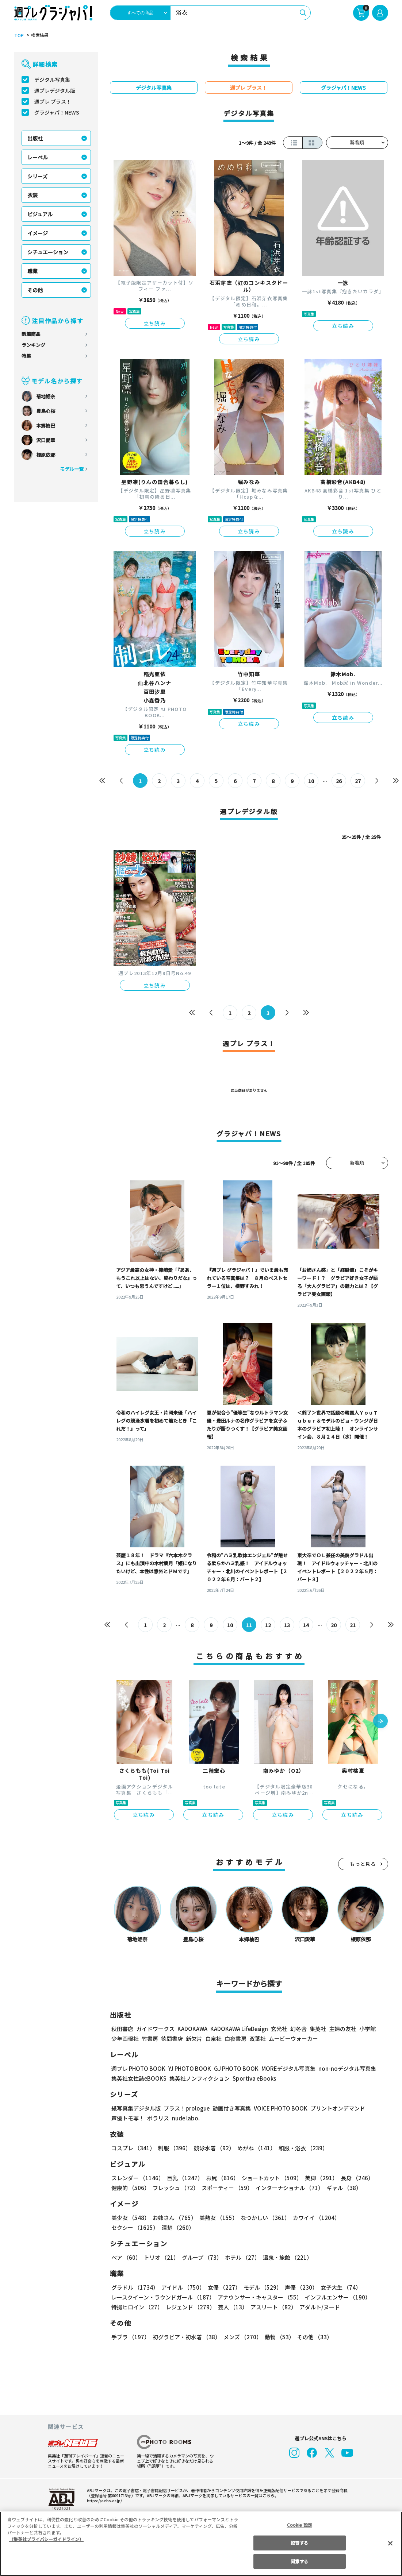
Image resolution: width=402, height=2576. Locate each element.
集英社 (317, 2028)
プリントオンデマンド (334, 2108)
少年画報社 (125, 2038)
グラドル (134, 2287)
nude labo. (185, 2118)
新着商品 (31, 333)
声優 (298, 2287)
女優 (222, 2287)
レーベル (37, 157)
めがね (254, 2148)
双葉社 (257, 2038)
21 (352, 1625)
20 (333, 1625)
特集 (26, 355)
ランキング (33, 344)
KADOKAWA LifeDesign (238, 2028)
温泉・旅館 (285, 2257)
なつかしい (263, 2217)
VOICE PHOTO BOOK (278, 2108)
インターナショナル (288, 2188)
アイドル (181, 2287)
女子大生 (337, 2287)
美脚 (318, 2178)
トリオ (160, 2257)
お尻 (220, 2178)
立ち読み (154, 323)
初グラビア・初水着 (185, 2337)
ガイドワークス (155, 2028)
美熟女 (217, 2217)
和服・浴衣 (300, 2148)
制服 (173, 2148)
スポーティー (225, 2188)
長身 (353, 2178)
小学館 (366, 2028)
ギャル (342, 2188)
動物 (277, 2337)
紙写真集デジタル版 (136, 2108)
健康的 (130, 2188)
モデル (260, 2287)
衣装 (32, 195)
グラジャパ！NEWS (56, 112)
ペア (126, 2257)
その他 (35, 290)
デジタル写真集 (52, 79)
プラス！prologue (185, 2108)
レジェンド (189, 2307)
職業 (32, 271)
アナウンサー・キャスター (259, 2297)
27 (358, 781)
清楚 (127, 2227)
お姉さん (173, 2217)
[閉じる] (390, 2544)
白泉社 (213, 2038)
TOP (18, 35)
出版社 (35, 138)
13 (287, 1625)
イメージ (37, 233)
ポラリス (158, 2118)
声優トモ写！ (127, 2118)
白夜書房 (235, 2038)
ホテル (241, 2257)
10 (311, 781)
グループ (201, 2257)
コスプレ (132, 2148)
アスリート (272, 2307)
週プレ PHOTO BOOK (137, 2068)
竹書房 (150, 2038)
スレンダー (137, 2178)
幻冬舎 (297, 2028)
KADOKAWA (192, 2028)
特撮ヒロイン (136, 2307)
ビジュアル (40, 214)
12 (268, 1625)
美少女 (130, 2217)
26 (339, 781)
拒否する (299, 2543)
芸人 (231, 2307)
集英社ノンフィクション (198, 2078)
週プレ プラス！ (52, 101)
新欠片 (194, 2038)
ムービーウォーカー (293, 2038)
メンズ (241, 2337)
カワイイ (313, 2217)
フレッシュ (175, 2188)
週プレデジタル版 (54, 90)
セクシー (363, 2217)
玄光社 (278, 2028)
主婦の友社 (341, 2028)
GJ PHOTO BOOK (232, 2068)
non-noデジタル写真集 (341, 2068)
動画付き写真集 (230, 2108)
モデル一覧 (71, 468)
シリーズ (37, 176)
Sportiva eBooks (252, 2078)
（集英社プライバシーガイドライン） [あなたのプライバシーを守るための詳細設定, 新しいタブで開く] (46, 2539)
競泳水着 (212, 2148)
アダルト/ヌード (318, 2307)
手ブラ (130, 2337)
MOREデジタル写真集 (283, 2068)
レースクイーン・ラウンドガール (162, 2297)
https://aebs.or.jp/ (103, 2500)
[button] (380, 1721)
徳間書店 (172, 2038)
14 (306, 1625)
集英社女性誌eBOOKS (138, 2078)
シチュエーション (47, 252)
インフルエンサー (336, 2297)
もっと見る (363, 1863)
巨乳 (183, 2178)
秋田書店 (122, 2028)
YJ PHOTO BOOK (187, 2068)
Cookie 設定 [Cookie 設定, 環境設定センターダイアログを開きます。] (299, 2525)
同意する (299, 2561)
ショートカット (269, 2178)
